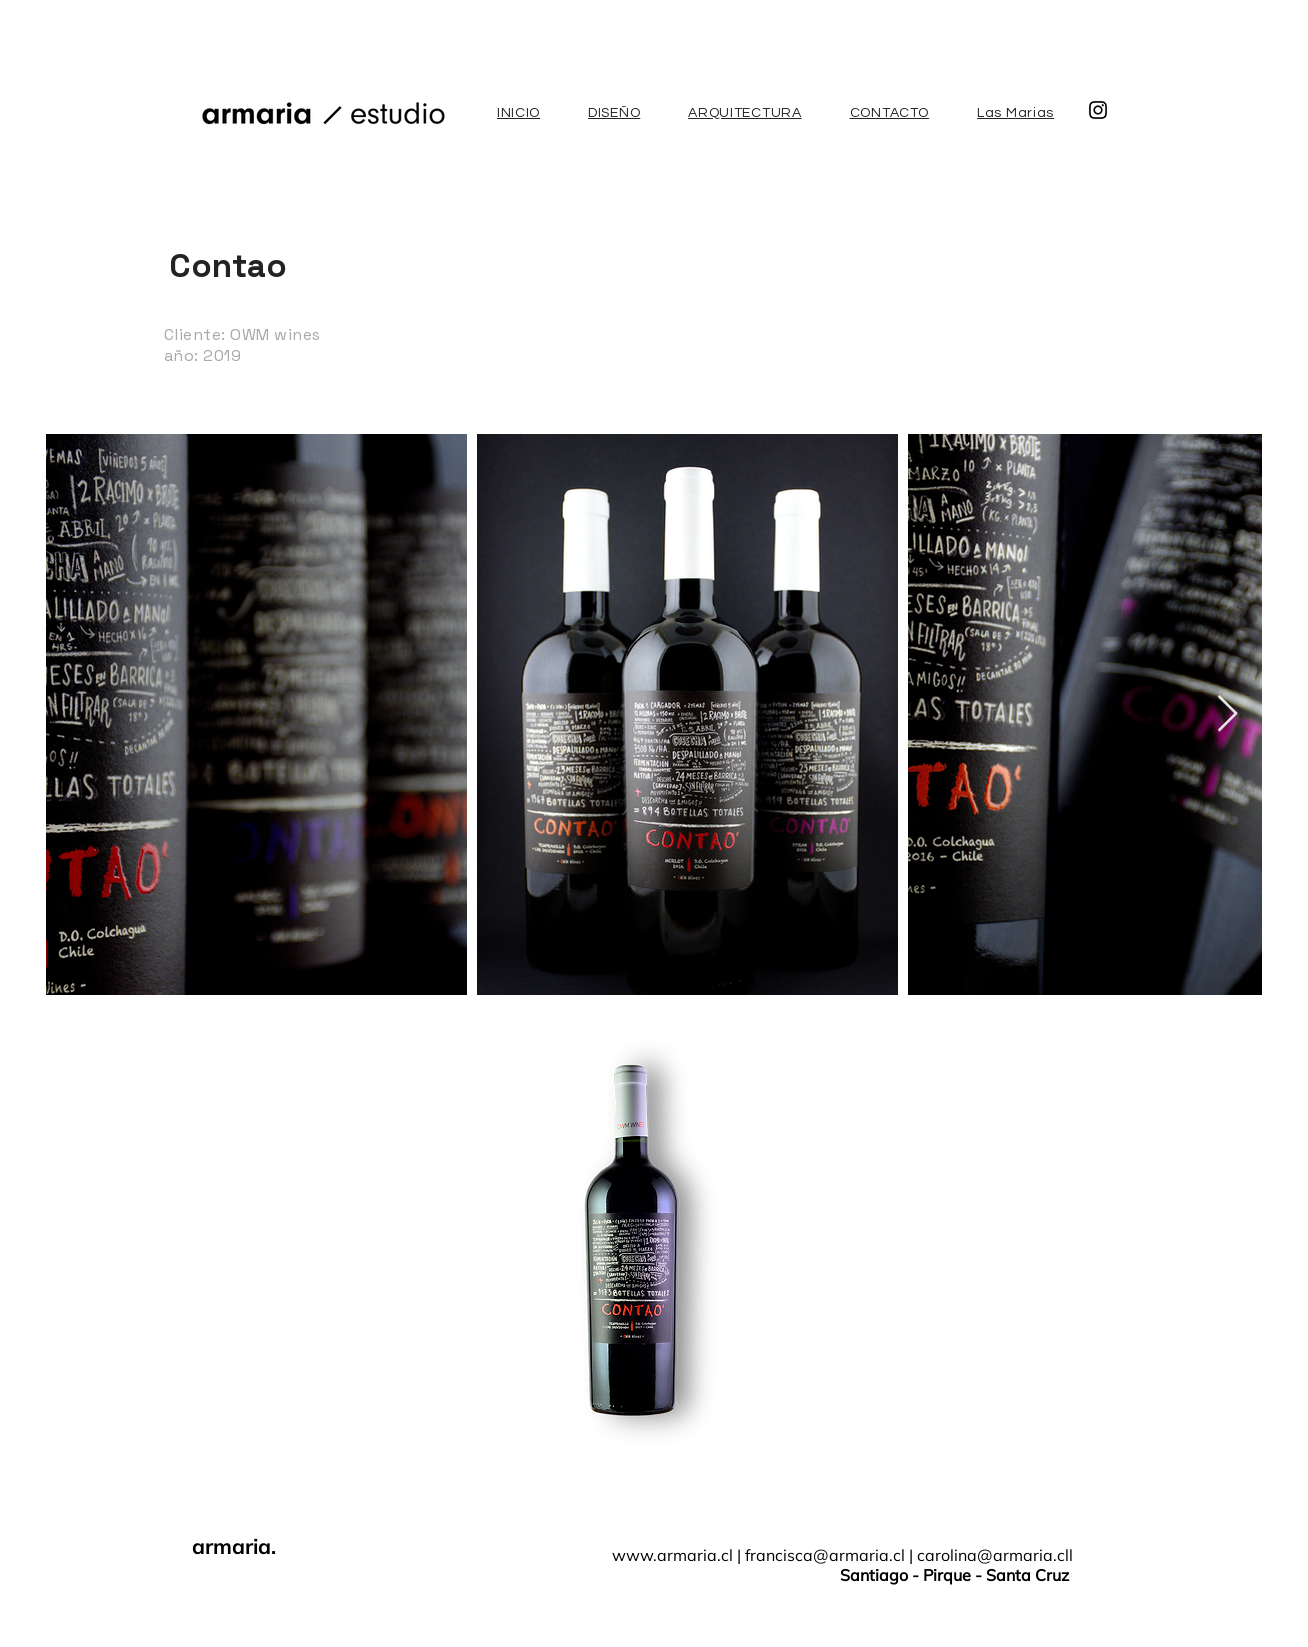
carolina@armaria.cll (995, 1555)
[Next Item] (1227, 714)
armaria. (234, 1546)
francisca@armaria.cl (825, 1555)
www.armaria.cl (672, 1555)
